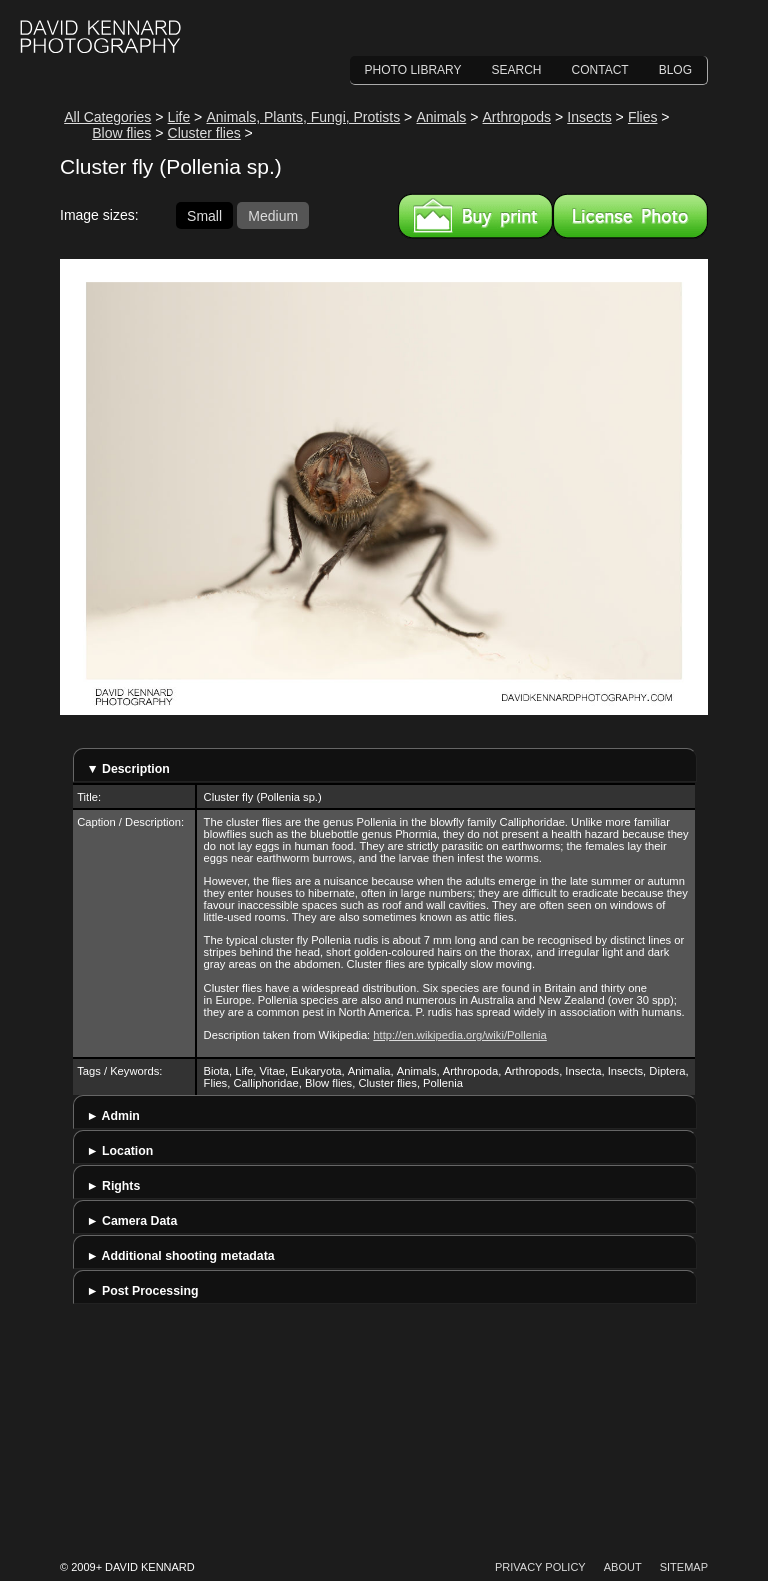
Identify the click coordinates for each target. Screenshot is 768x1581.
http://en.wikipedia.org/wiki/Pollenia (460, 1035)
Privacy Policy (540, 1567)
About (623, 1567)
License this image (630, 216)
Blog (675, 70)
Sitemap (684, 1567)
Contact (600, 70)
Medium (273, 215)
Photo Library (413, 70)
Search (517, 70)
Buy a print (475, 216)
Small (204, 215)
